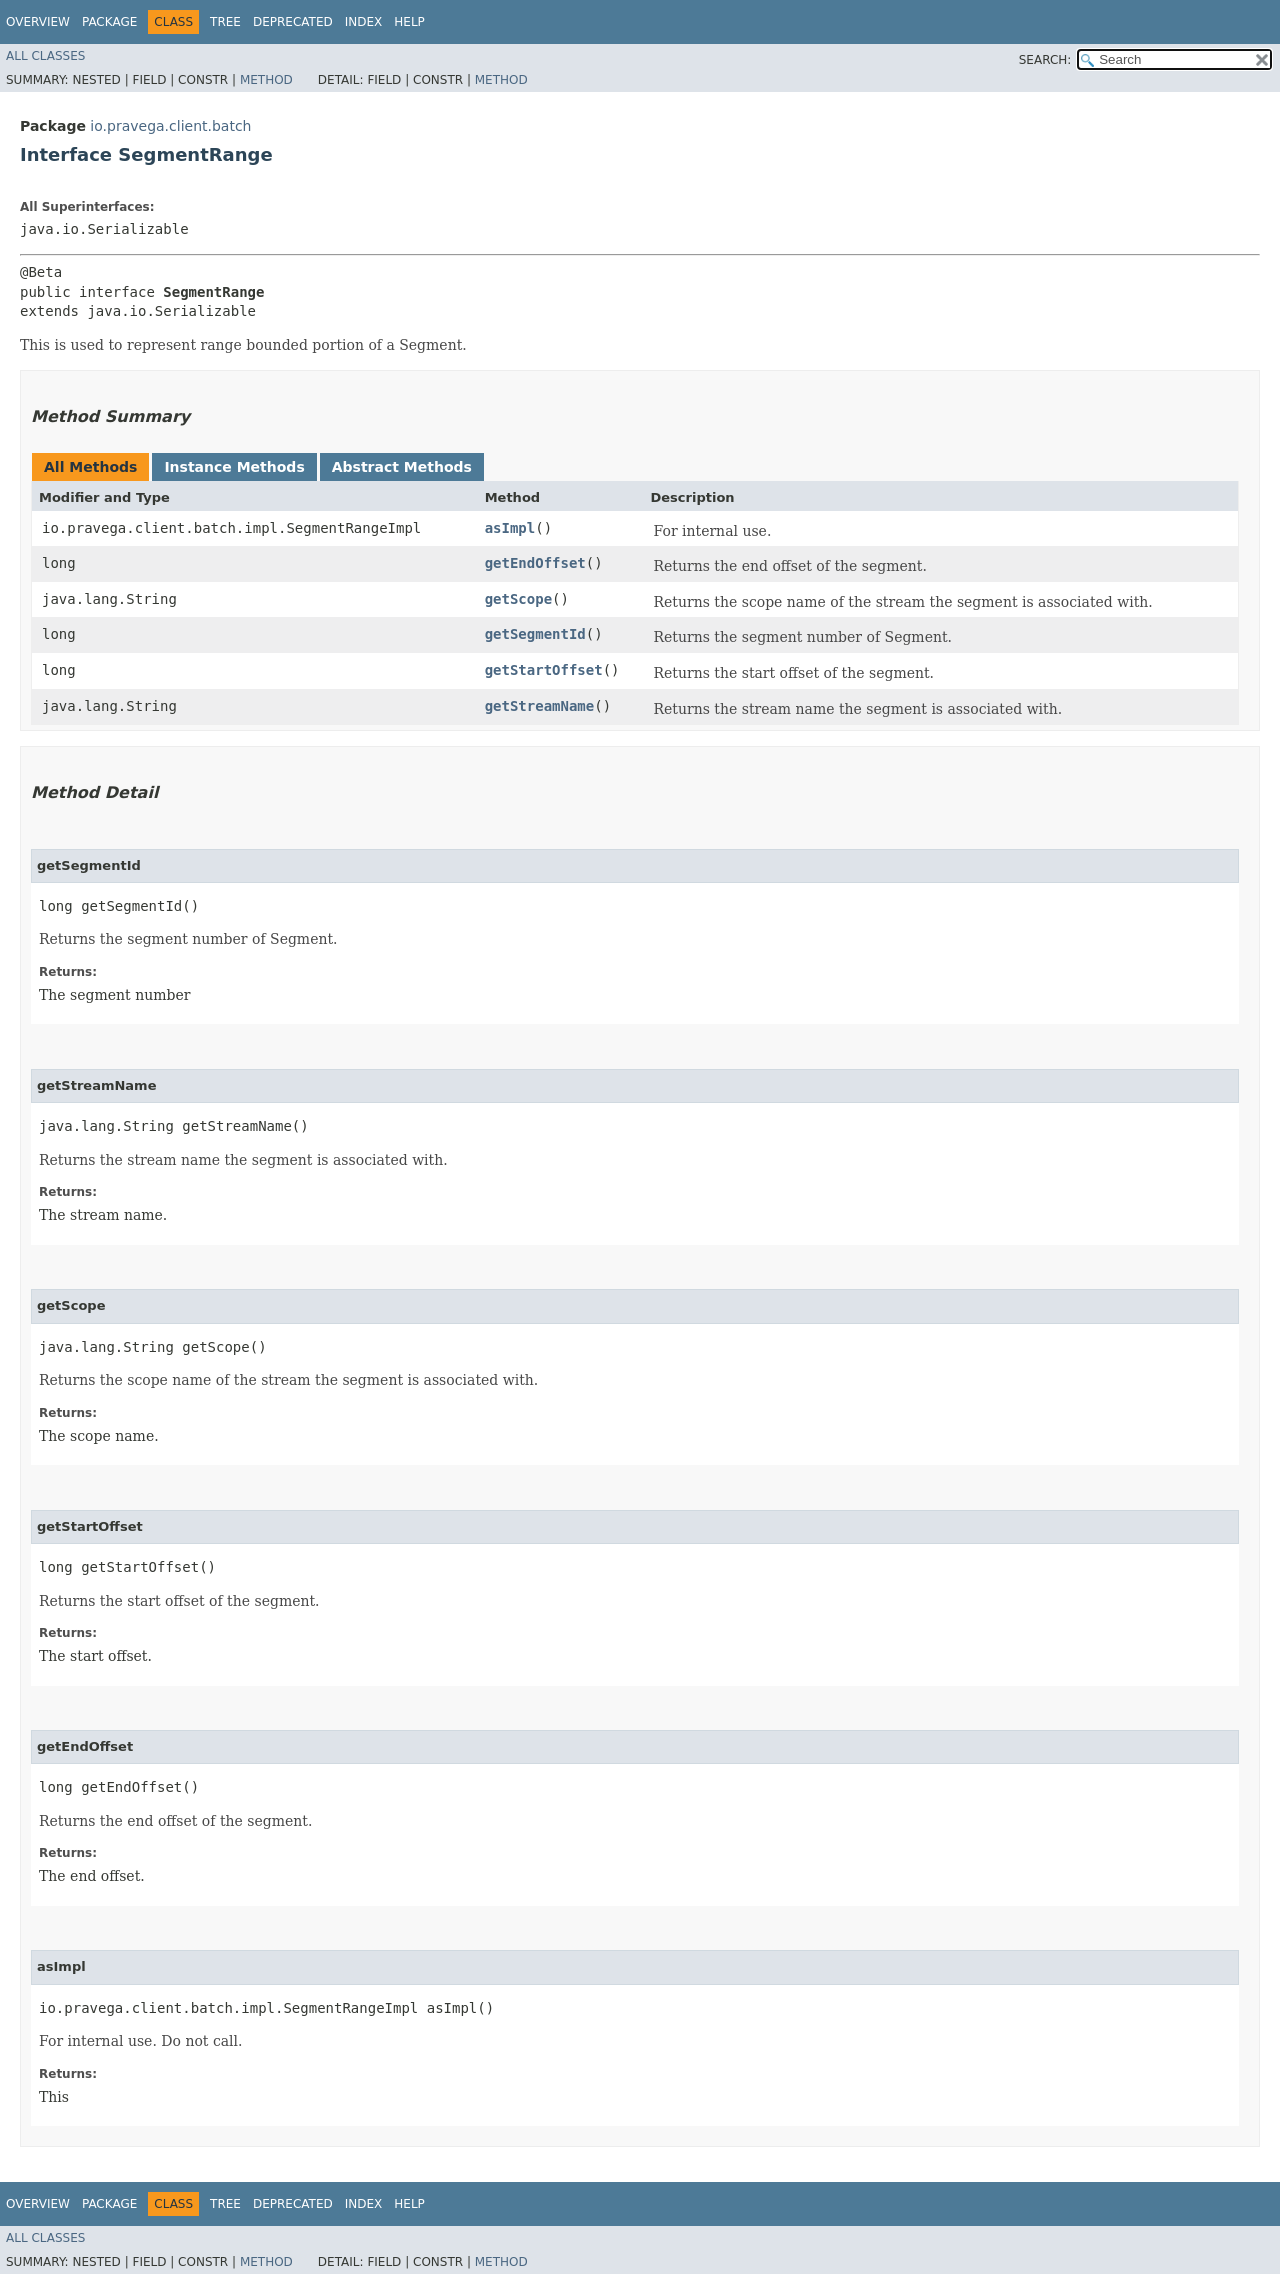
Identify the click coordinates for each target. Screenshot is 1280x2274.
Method (266, 80)
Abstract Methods (402, 467)
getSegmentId (535, 634)
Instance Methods (234, 467)
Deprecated (293, 22)
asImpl (510, 528)
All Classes (45, 56)
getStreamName (540, 706)
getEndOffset (535, 563)
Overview (38, 22)
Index (364, 22)
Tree (225, 22)
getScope (518, 599)
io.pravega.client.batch (170, 126)
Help (409, 22)
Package (109, 22)
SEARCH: (1045, 60)
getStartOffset (544, 670)
